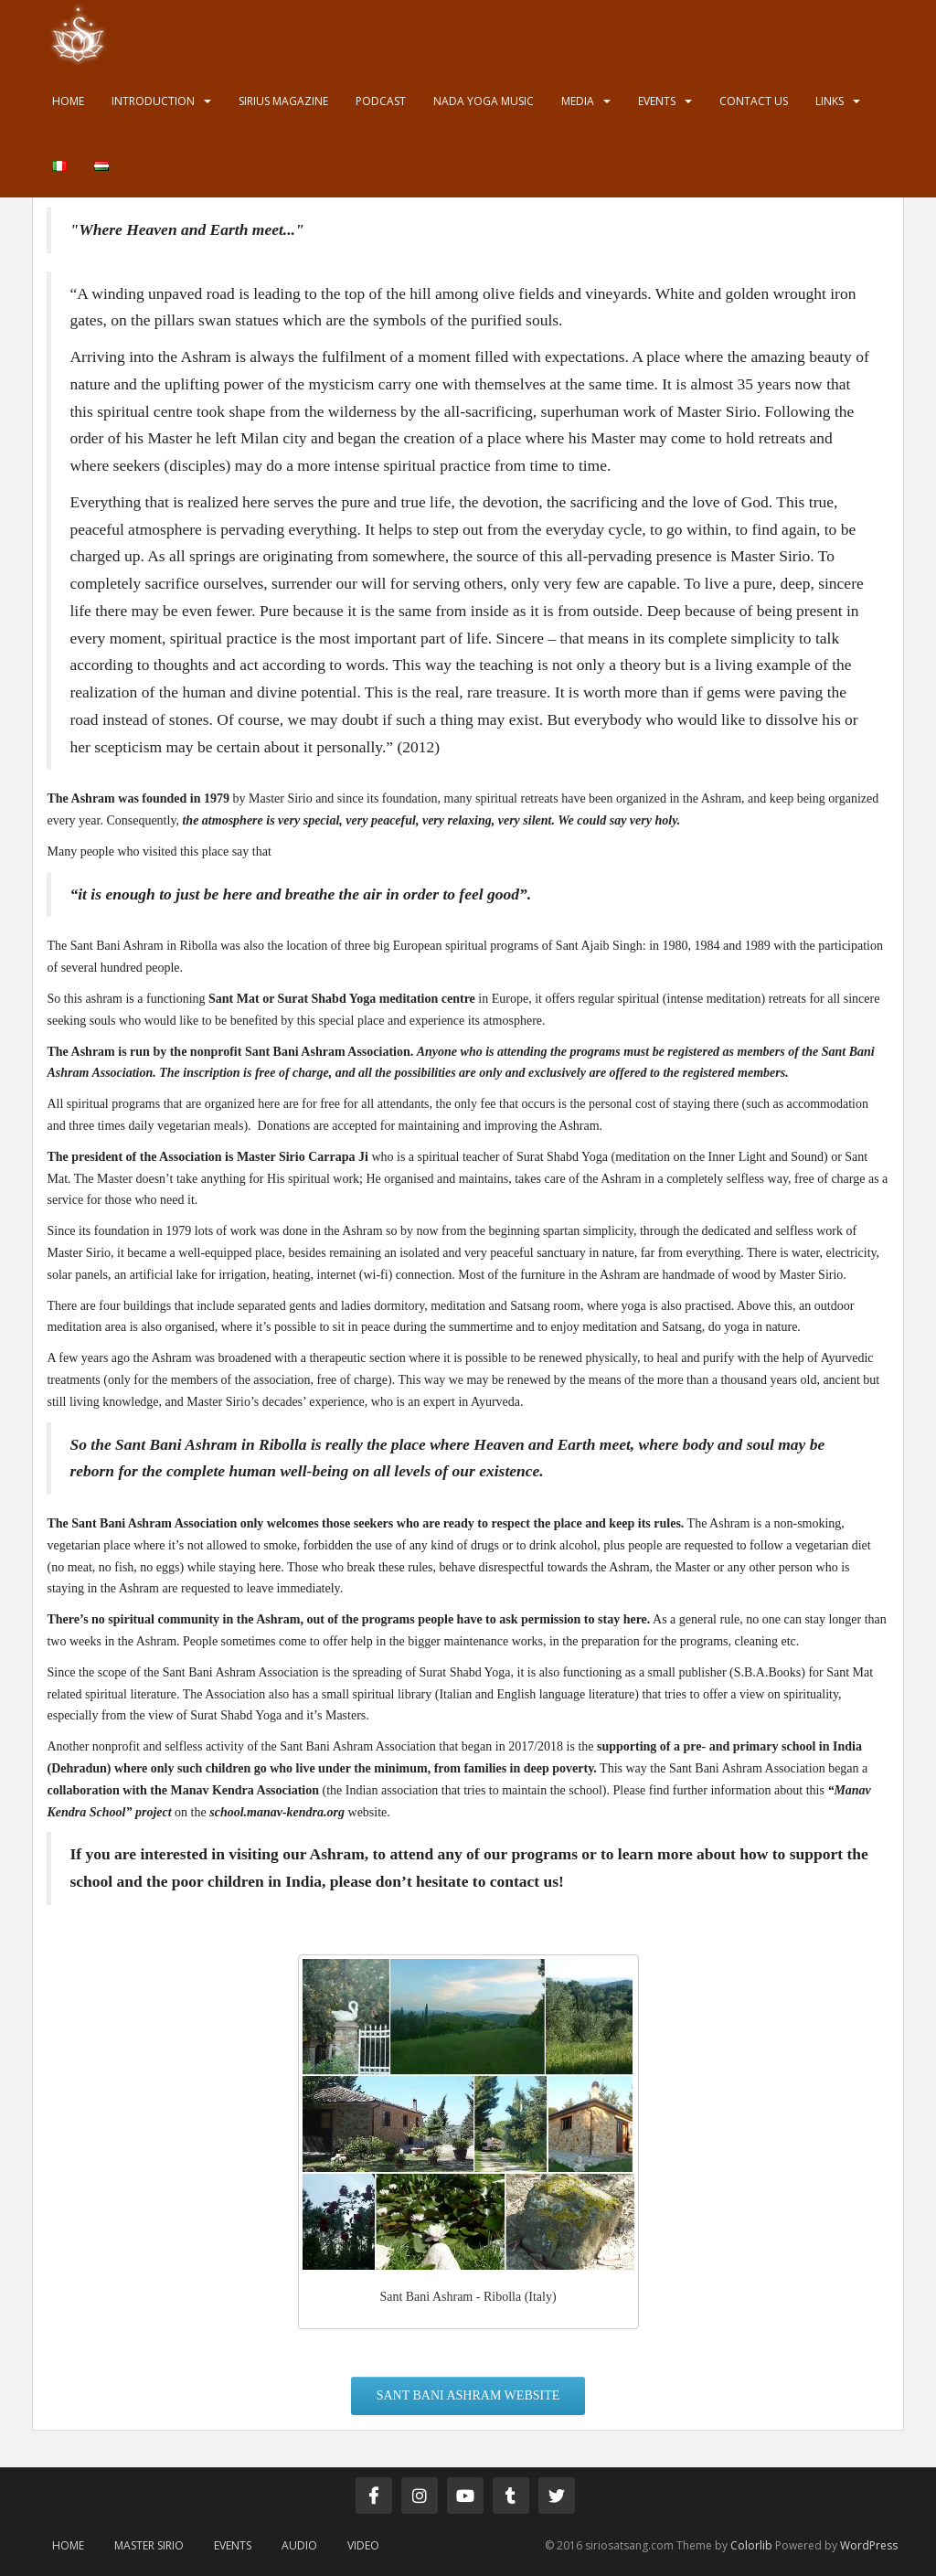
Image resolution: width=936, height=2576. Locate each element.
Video (363, 2545)
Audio (299, 2545)
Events (656, 101)
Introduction (153, 101)
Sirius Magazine (283, 101)
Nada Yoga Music (483, 101)
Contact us (753, 101)
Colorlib (751, 2545)
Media (577, 101)
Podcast (381, 101)
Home (68, 101)
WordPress (869, 2545)
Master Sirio (149, 2545)
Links (829, 101)
